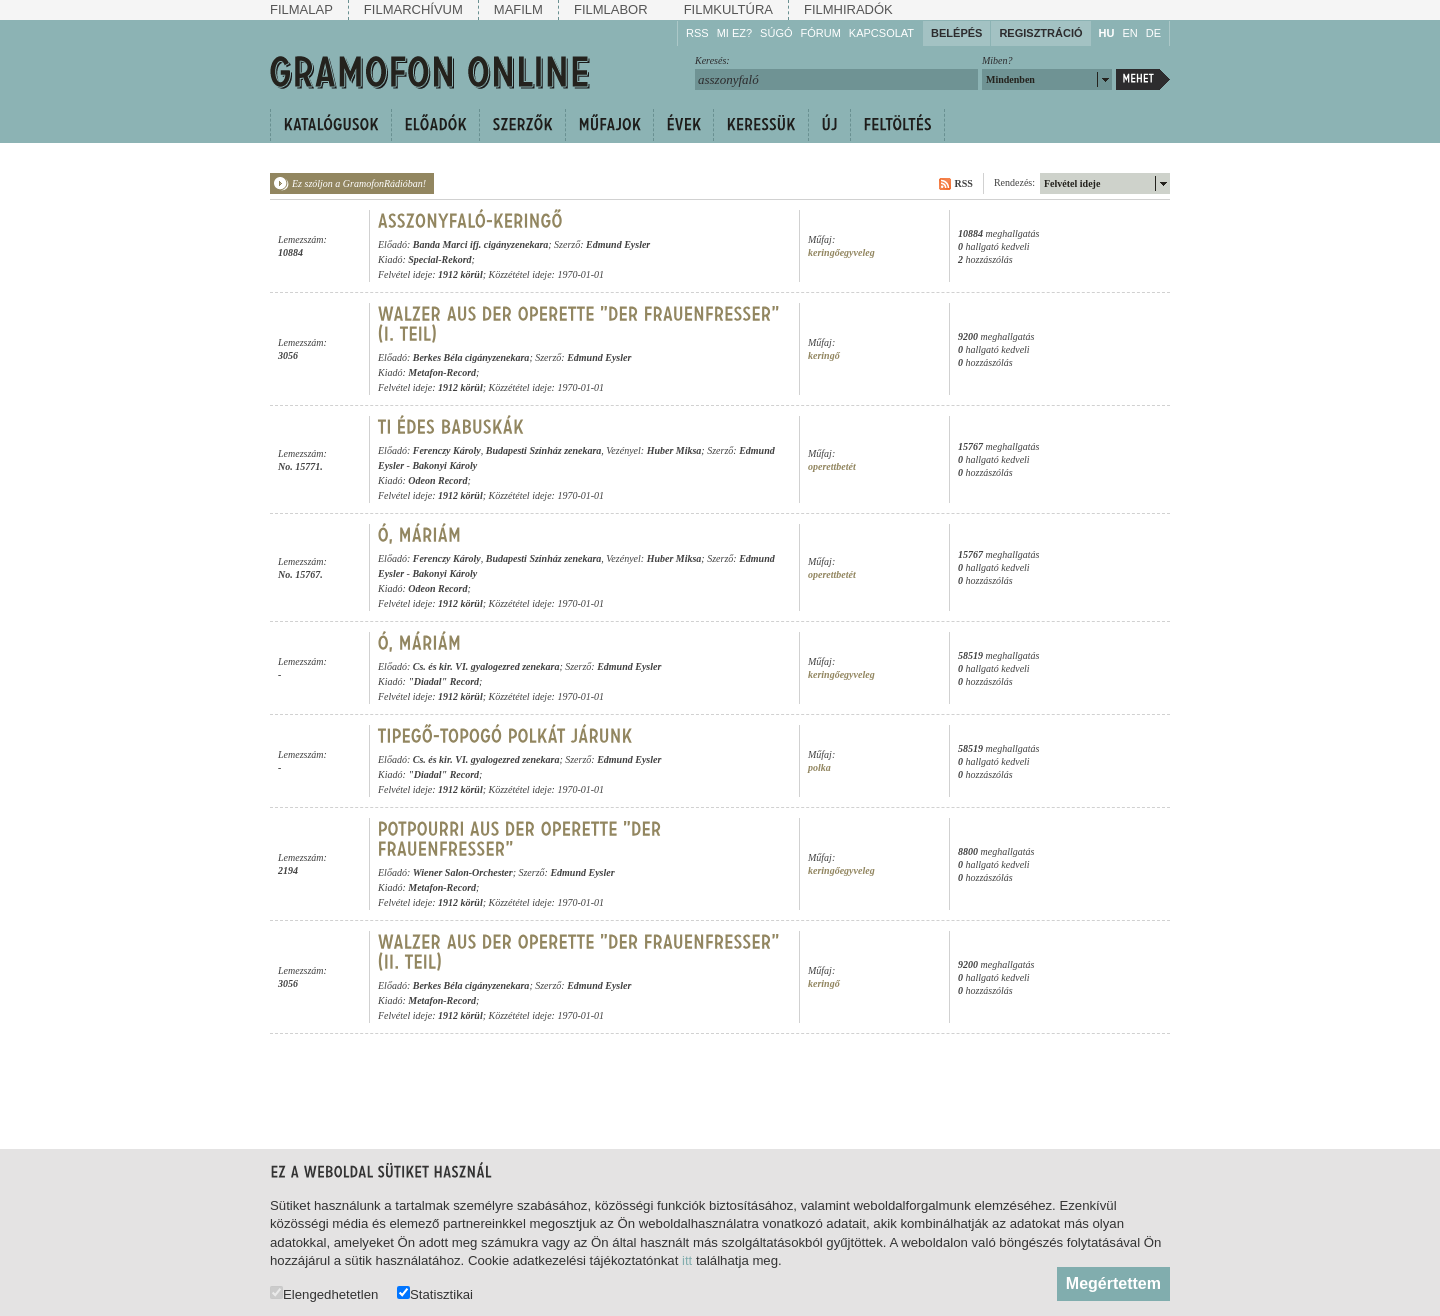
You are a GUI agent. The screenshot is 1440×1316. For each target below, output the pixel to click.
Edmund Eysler (618, 244)
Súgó (776, 33)
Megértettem (1113, 1283)
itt (687, 1260)
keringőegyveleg (841, 252)
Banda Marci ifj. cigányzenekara (481, 244)
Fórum (821, 33)
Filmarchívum (413, 9)
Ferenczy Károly (447, 450)
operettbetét (832, 466)
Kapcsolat (881, 33)
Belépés (956, 33)
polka (819, 767)
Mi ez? (734, 33)
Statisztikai (435, 1293)
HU (1107, 33)
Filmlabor (611, 9)
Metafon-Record (442, 372)
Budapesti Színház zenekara (544, 450)
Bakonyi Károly (444, 465)
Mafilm (518, 9)
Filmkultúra (728, 9)
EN (1129, 33)
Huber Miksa (674, 450)
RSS (697, 33)
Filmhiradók (848, 9)
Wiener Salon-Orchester (463, 872)
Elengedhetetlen (324, 1293)
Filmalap (301, 9)
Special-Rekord (439, 259)
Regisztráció (1040, 33)
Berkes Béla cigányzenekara (471, 357)
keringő (824, 355)
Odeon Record (437, 480)
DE (1153, 33)
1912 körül (460, 274)
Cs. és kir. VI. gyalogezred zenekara (486, 666)
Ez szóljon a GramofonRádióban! (359, 183)
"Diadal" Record (443, 681)
